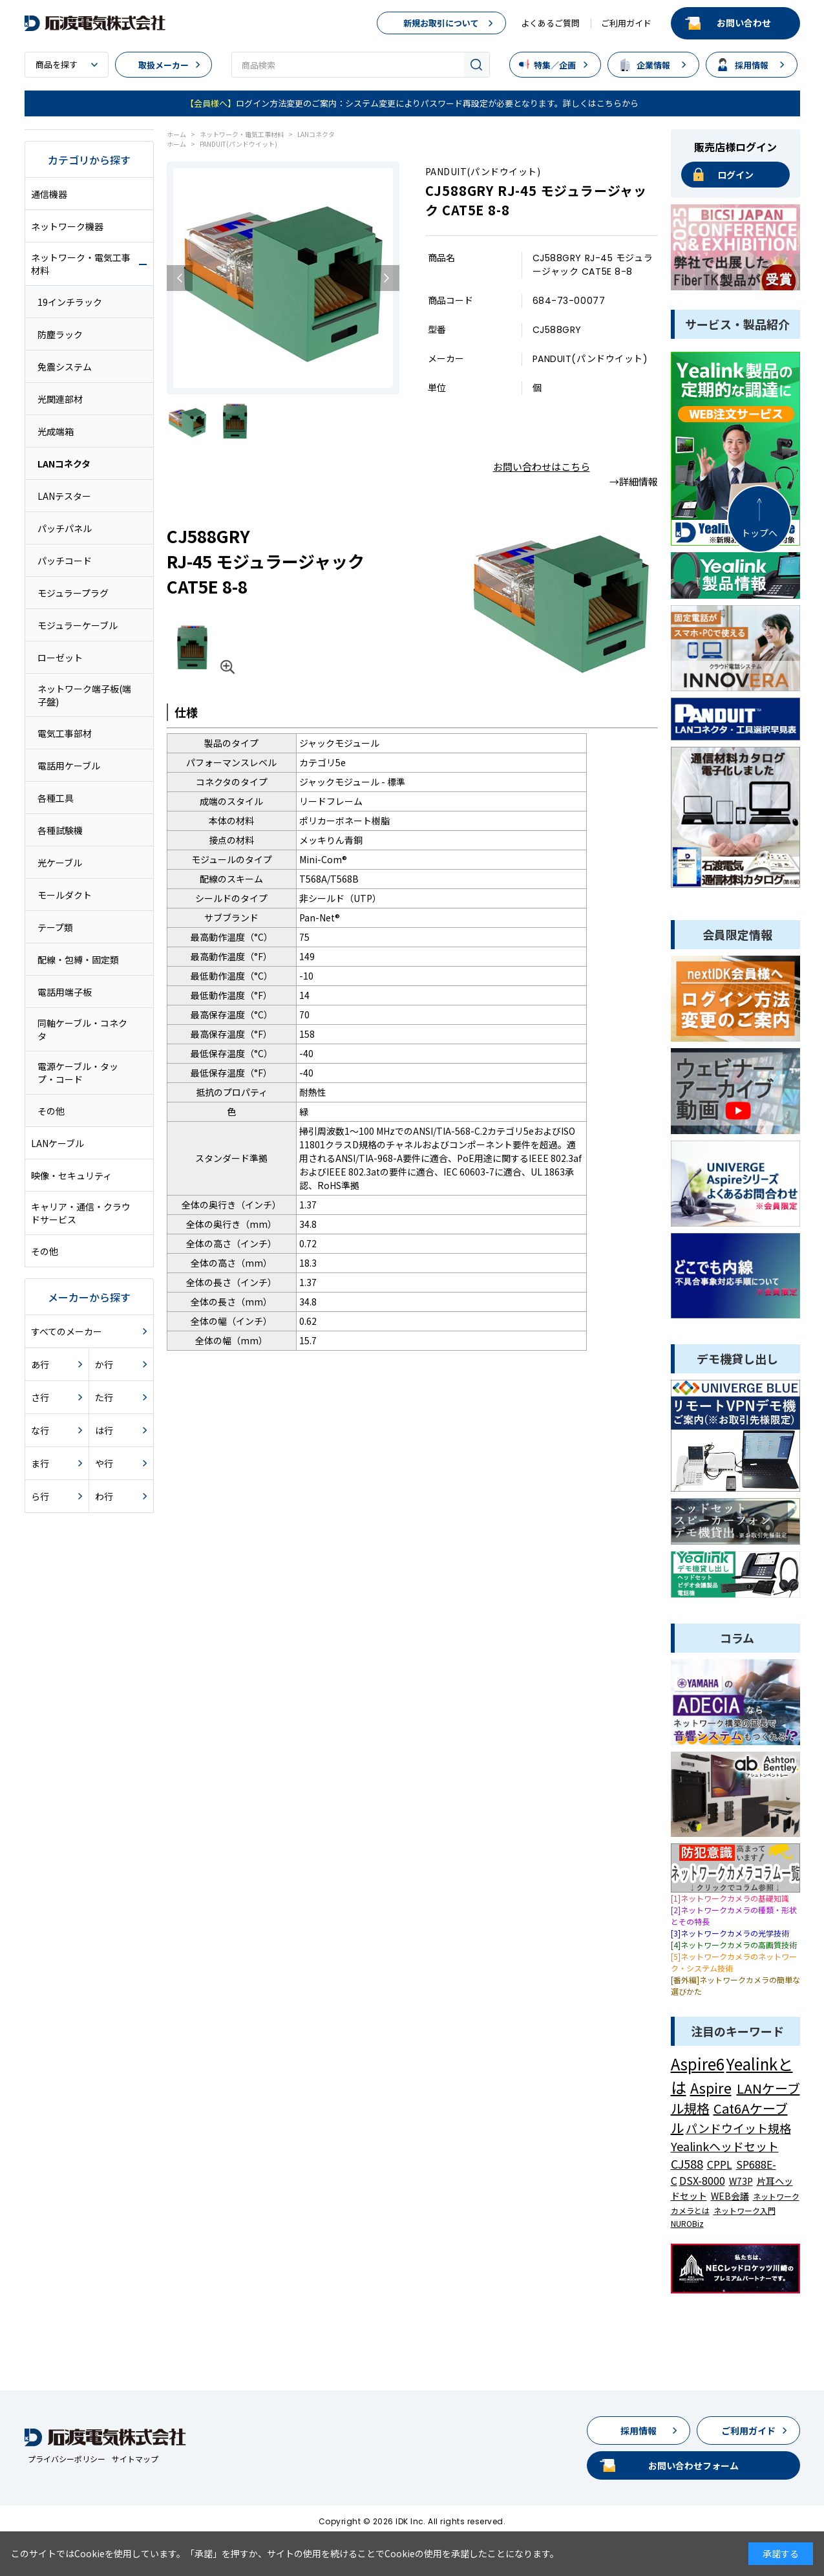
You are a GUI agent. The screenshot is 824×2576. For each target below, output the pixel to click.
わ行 (104, 1496)
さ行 (40, 1397)
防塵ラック (60, 334)
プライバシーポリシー (66, 2458)
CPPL (719, 2164)
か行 (104, 1364)
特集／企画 (555, 65)
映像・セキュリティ (71, 1175)
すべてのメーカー (66, 1331)
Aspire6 (697, 2063)
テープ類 (55, 927)
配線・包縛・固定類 (78, 959)
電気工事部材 (64, 733)
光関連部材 (60, 398)
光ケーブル (59, 862)
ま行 (40, 1463)
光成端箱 (55, 431)
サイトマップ (135, 2458)
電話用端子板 (64, 991)
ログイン (735, 174)
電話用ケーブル (68, 765)
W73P (741, 2180)
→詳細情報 (633, 481)
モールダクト (64, 894)
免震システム (64, 366)
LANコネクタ (63, 463)
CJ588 (687, 2163)
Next (386, 278)
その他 (51, 1110)
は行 (104, 1430)
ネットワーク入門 (744, 2210)
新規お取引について (441, 23)
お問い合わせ (744, 22)
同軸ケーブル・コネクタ (82, 1029)
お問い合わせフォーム (693, 2465)
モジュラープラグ (73, 592)
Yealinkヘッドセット (725, 2146)
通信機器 (49, 194)
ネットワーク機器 (67, 226)
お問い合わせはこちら (541, 466)
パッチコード (64, 560)
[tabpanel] (283, 278)
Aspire (711, 2087)
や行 (104, 1463)
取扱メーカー (163, 65)
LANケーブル (57, 1143)
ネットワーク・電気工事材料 (81, 264)
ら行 (40, 1496)
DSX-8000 (702, 2180)
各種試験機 (60, 830)
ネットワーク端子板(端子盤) (84, 695)
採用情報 (751, 65)
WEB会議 (730, 2195)
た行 (104, 1397)
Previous (180, 278)
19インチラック (69, 301)
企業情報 (653, 65)
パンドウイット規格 (738, 2128)
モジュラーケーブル (77, 625)
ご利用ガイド (626, 23)
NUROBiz (687, 2223)
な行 (40, 1430)
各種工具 (55, 797)
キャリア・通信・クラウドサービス (81, 1213)
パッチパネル (64, 528)
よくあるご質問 (550, 23)
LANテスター (64, 495)
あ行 (40, 1364)
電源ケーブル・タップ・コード (77, 1073)
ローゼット (60, 657)
